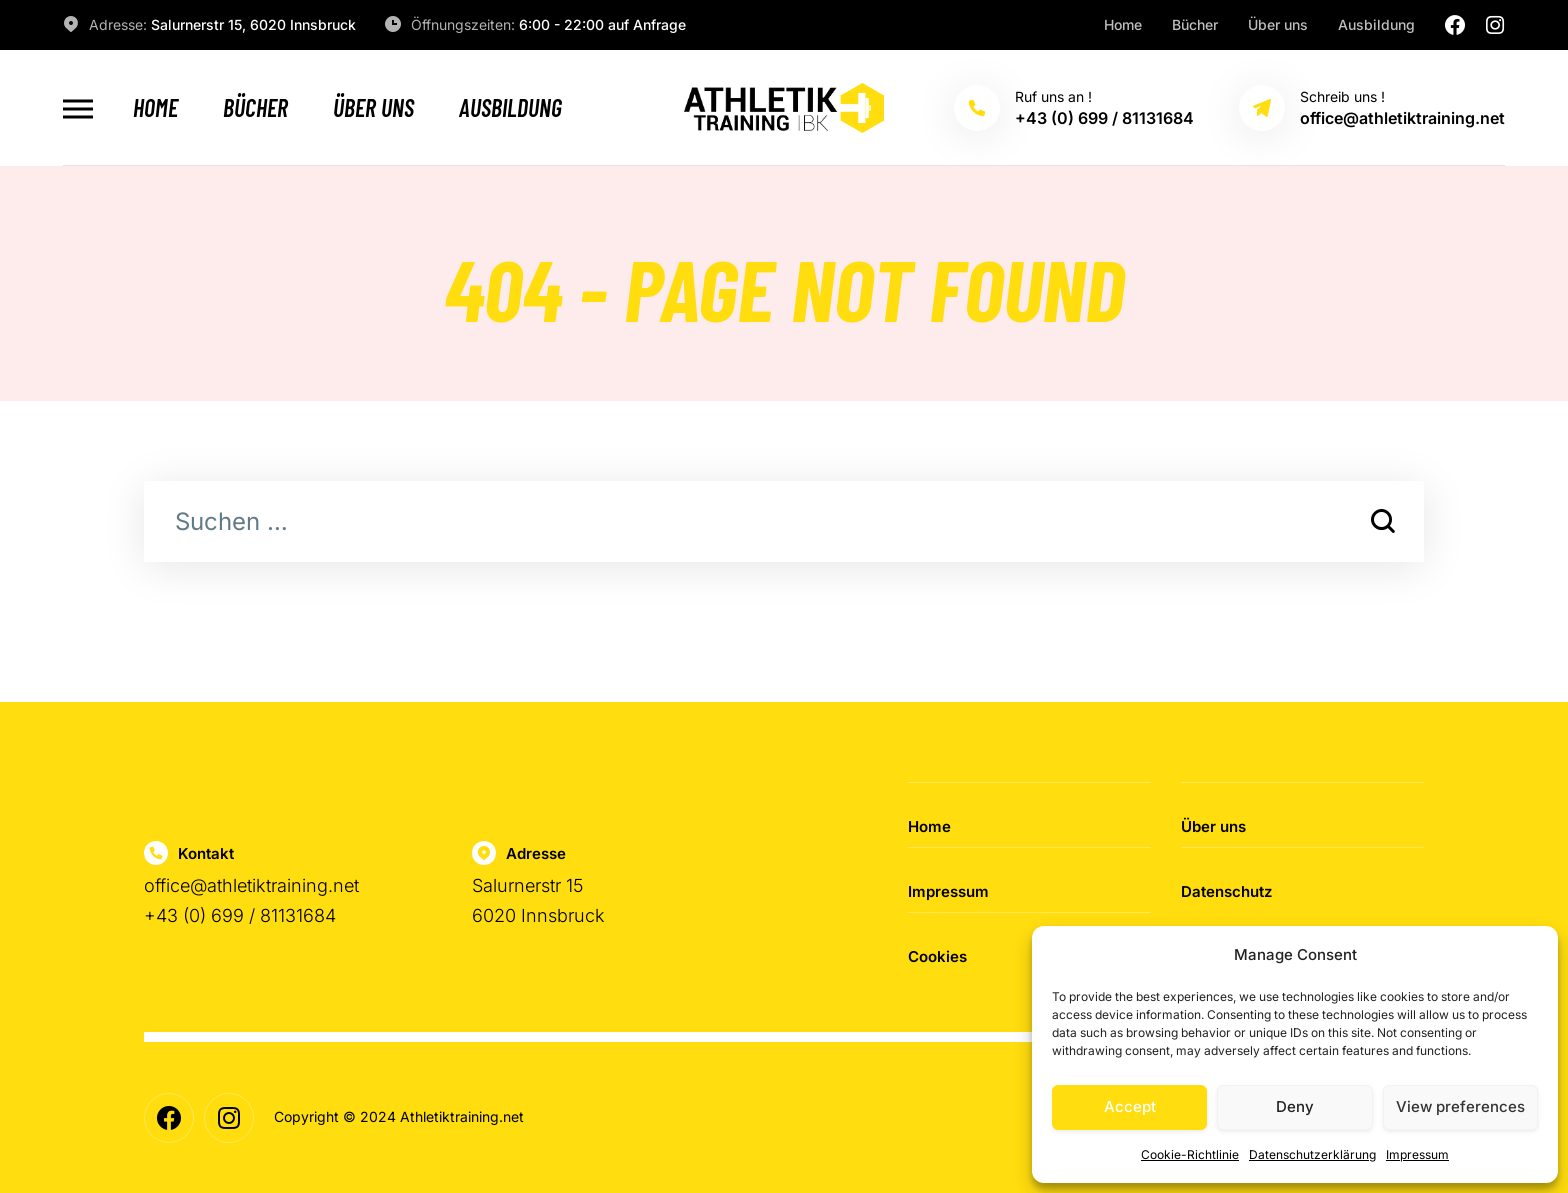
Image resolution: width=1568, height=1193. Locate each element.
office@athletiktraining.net (251, 885)
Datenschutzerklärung (1312, 1154)
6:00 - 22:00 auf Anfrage (602, 24)
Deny (1295, 1106)
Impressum (1417, 1154)
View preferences (1460, 1106)
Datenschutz (1226, 891)
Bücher (1195, 24)
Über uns (1278, 24)
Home (1123, 24)
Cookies (937, 956)
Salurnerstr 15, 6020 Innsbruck (253, 24)
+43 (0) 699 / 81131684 (240, 915)
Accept (1130, 1106)
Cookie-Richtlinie (1190, 1154)
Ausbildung (1376, 24)
